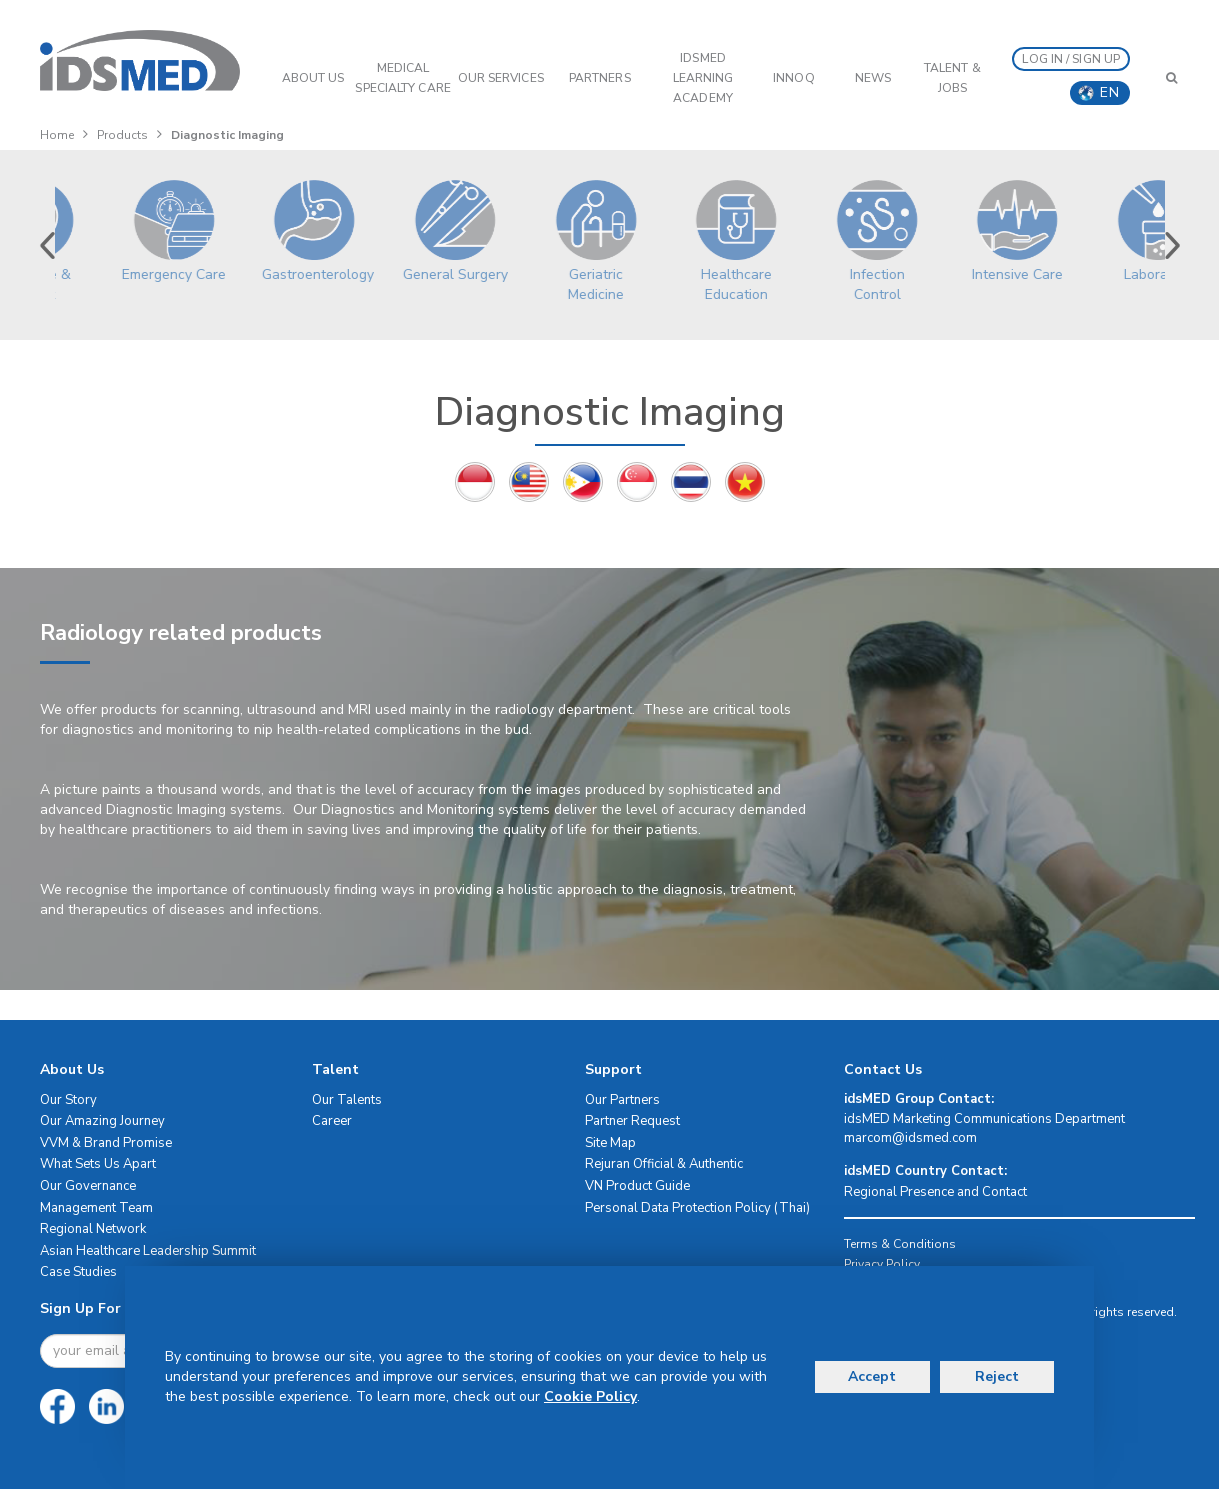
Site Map (610, 1143)
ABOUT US (313, 78)
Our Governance (88, 1186)
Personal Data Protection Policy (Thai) (697, 1208)
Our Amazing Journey (102, 1121)
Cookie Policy (590, 1396)
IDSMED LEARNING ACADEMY (703, 78)
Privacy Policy (882, 1264)
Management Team (96, 1208)
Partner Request (632, 1121)
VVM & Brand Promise (106, 1143)
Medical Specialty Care (402, 78)
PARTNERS (600, 78)
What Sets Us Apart (98, 1164)
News (873, 78)
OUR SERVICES (501, 78)
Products (122, 135)
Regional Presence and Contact (935, 1192)
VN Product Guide (637, 1186)
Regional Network (93, 1229)
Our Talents (347, 1100)
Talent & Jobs (952, 78)
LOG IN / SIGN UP (1071, 59)
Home (57, 135)
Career (332, 1121)
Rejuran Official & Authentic (664, 1164)
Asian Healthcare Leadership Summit (148, 1251)
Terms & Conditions (900, 1244)
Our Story (68, 1100)
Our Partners (622, 1100)
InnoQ (794, 78)
